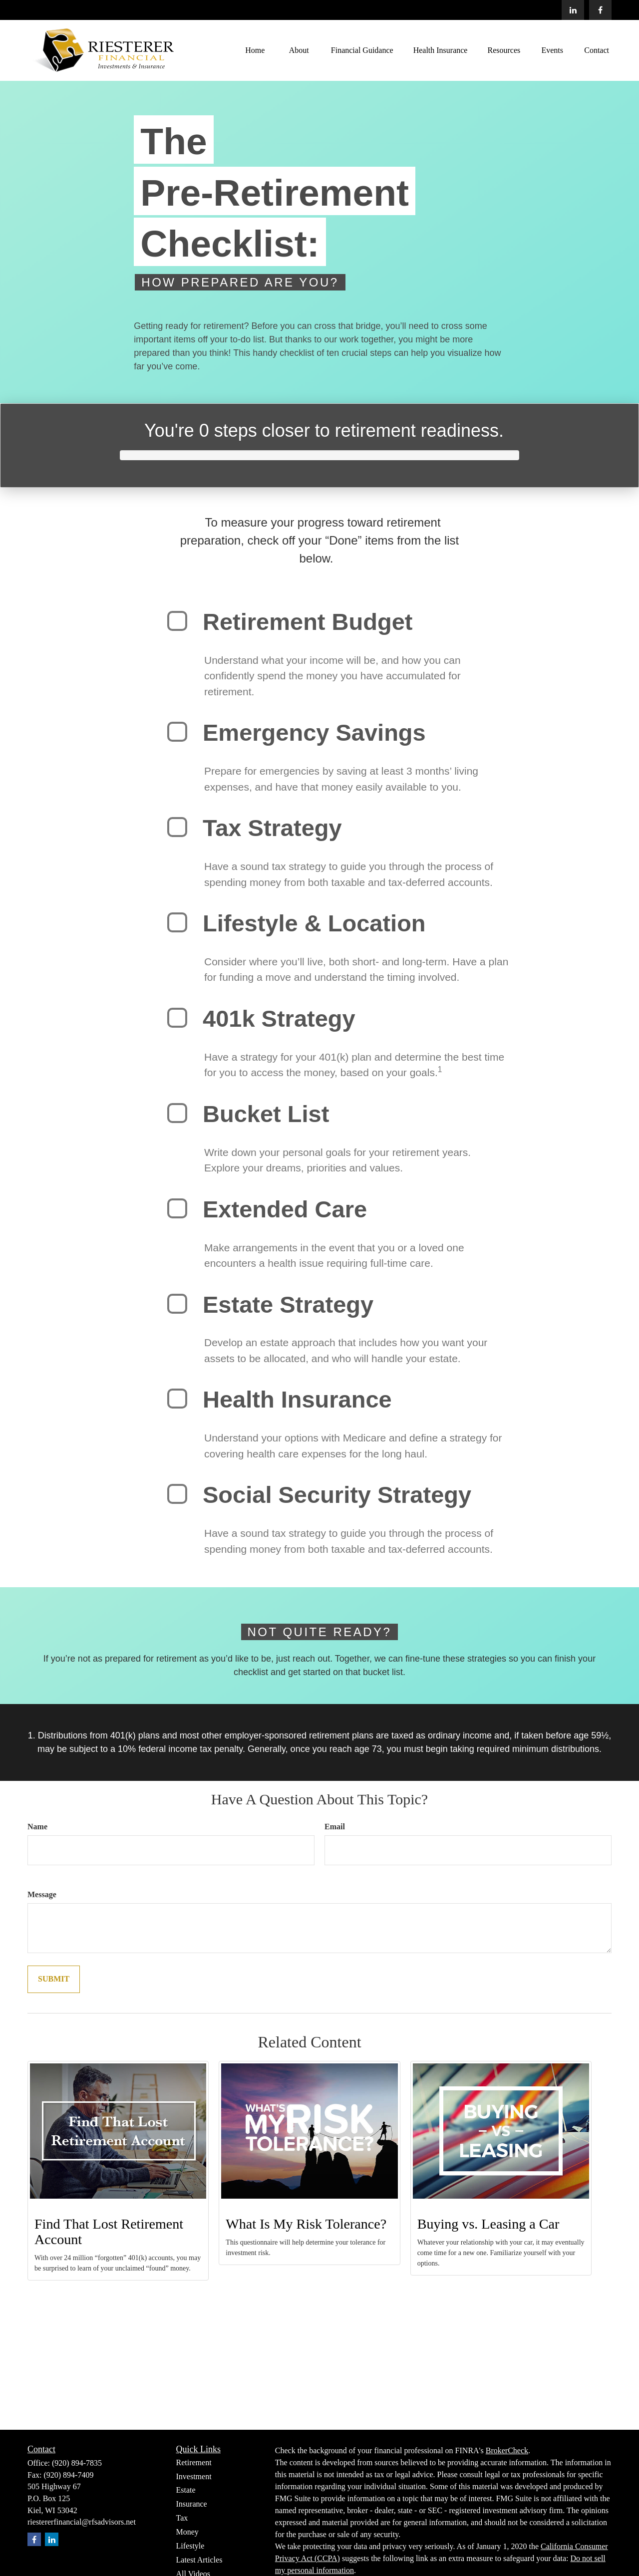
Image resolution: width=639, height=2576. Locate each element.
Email (334, 1826)
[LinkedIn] (573, 10)
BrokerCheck (507, 2450)
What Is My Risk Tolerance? (306, 2224)
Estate (186, 2490)
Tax (182, 2518)
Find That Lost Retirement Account (108, 2231)
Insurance (191, 2504)
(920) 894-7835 (77, 2463)
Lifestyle (190, 2546)
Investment (194, 2476)
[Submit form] (53, 1979)
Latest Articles (199, 2560)
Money (187, 2532)
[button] (255, 50)
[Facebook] (600, 10)
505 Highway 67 (54, 2486)
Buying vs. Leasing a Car (488, 2224)
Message (41, 1894)
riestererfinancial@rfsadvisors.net (81, 2522)
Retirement (194, 2462)
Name (37, 1826)
